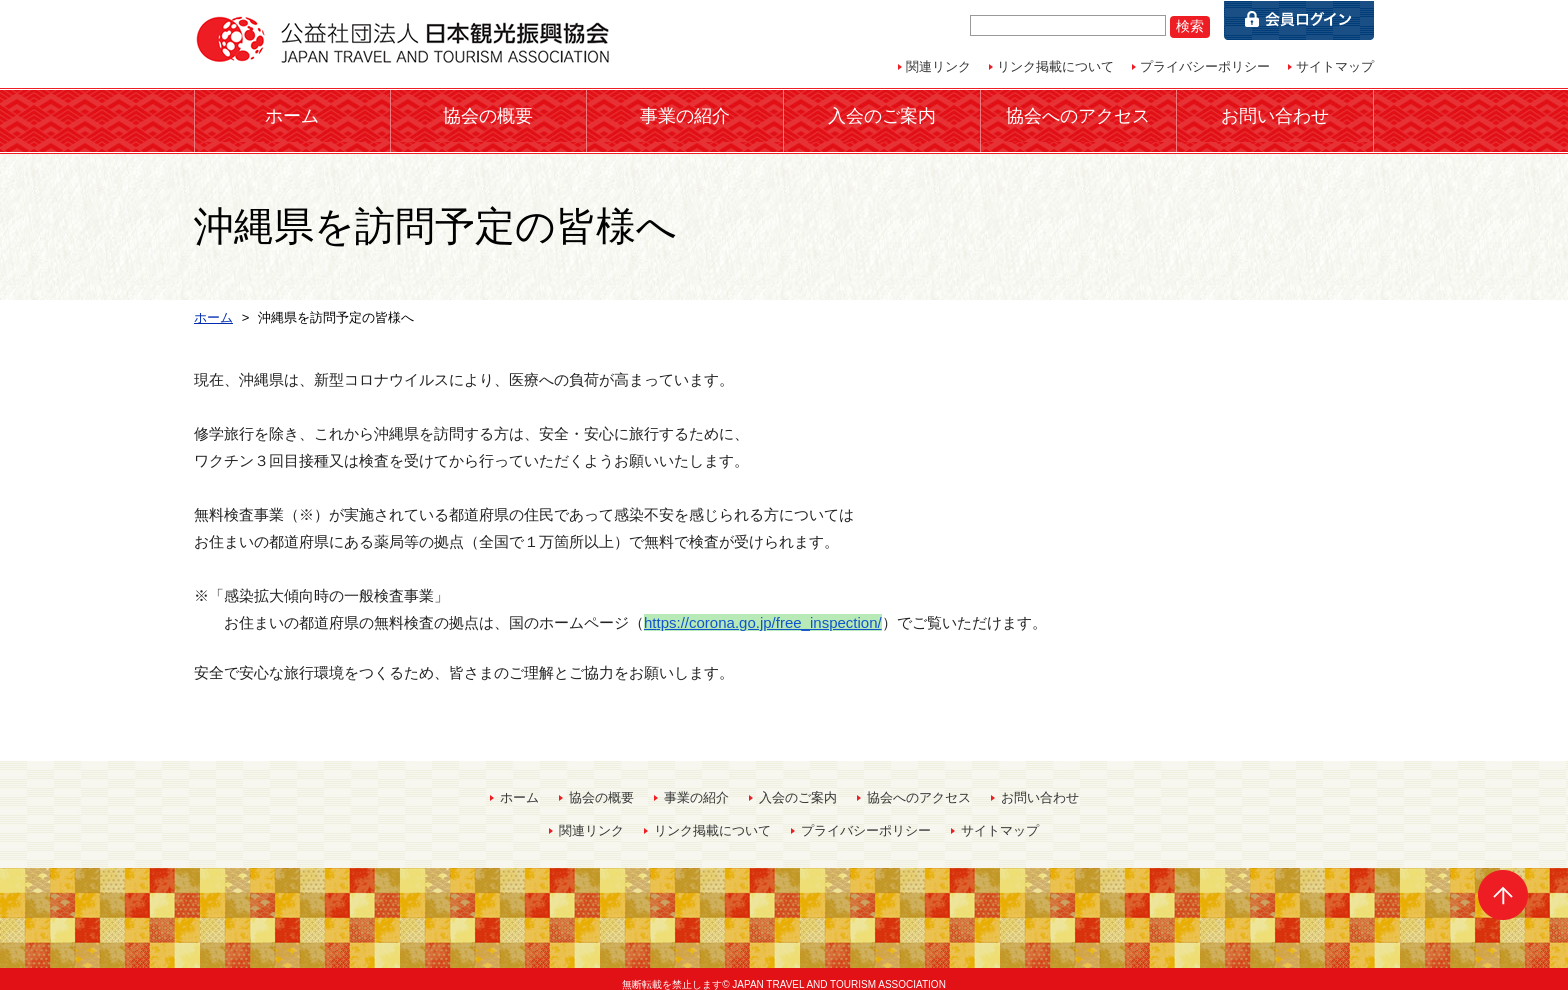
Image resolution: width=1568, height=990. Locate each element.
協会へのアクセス (1078, 114)
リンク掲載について (1055, 66)
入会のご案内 (882, 114)
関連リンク (938, 66)
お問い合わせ (1275, 114)
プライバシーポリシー (1205, 66)
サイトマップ (1335, 66)
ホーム (292, 114)
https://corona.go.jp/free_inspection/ (763, 610)
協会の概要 (488, 114)
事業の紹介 (685, 114)
